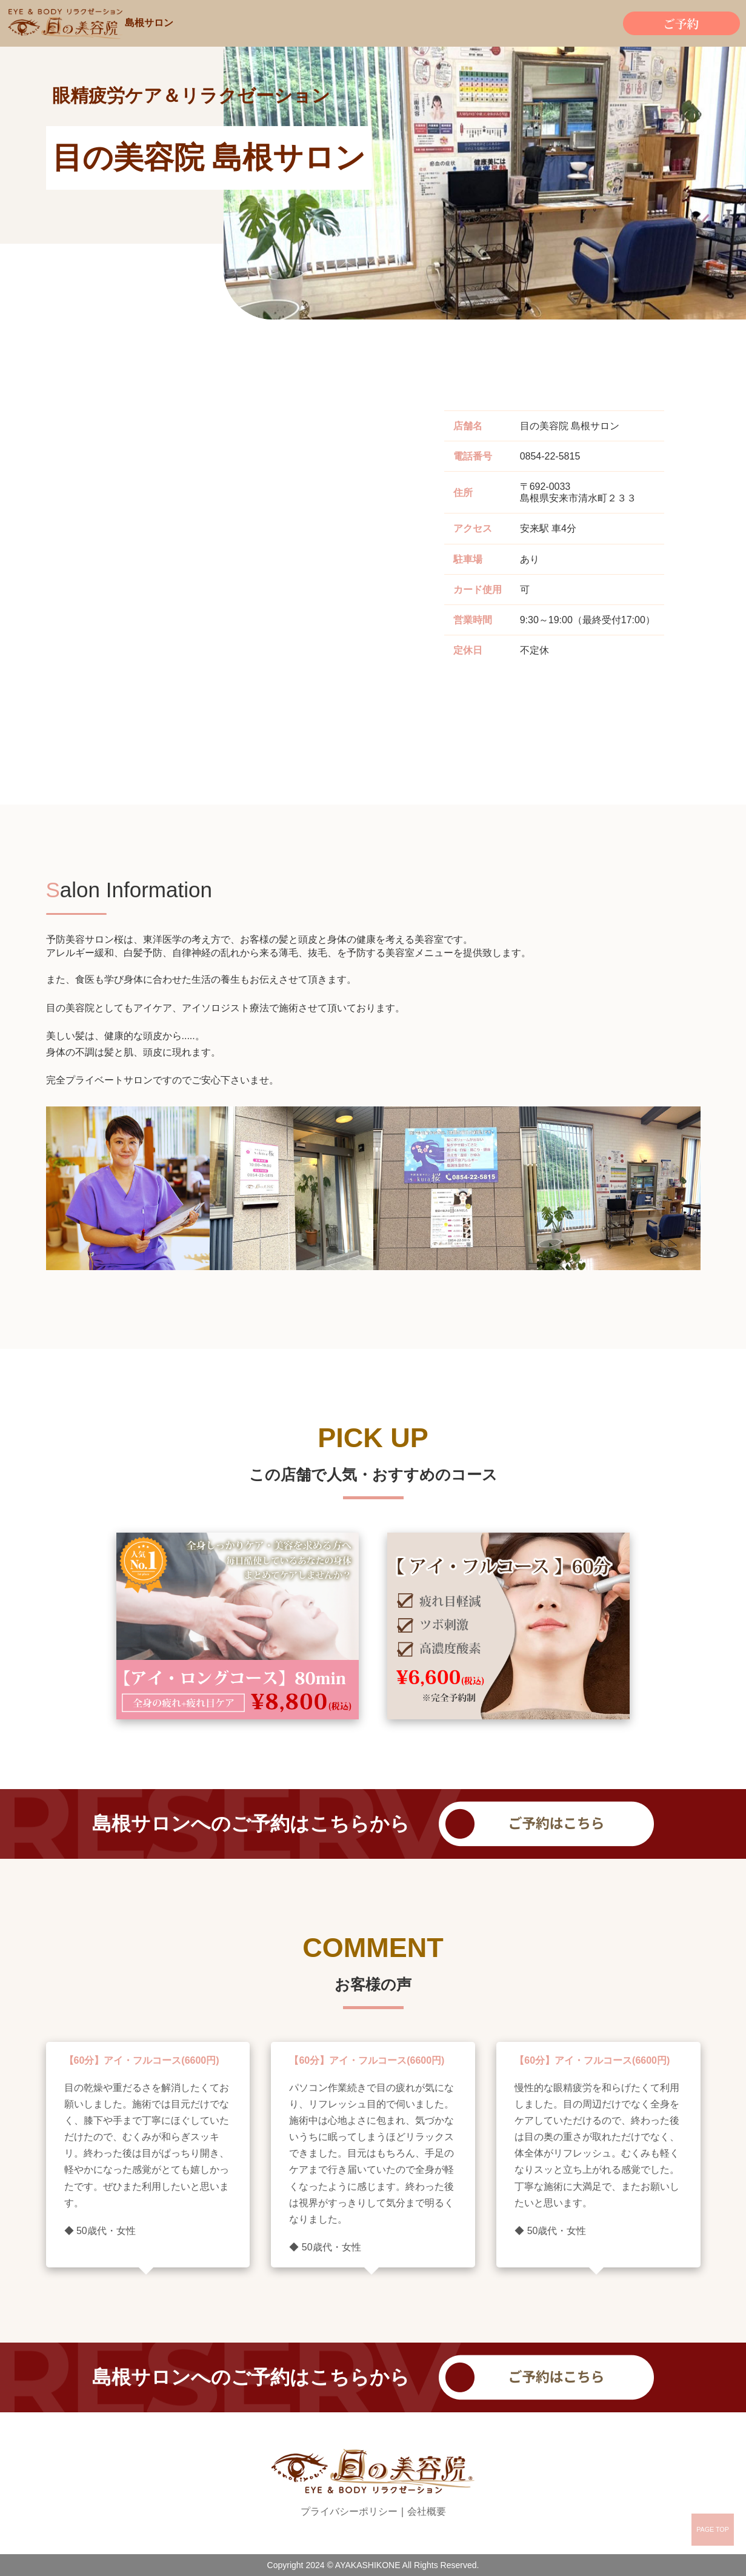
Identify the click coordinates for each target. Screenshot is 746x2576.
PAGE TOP (712, 2529)
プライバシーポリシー (349, 2511)
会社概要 (426, 2511)
